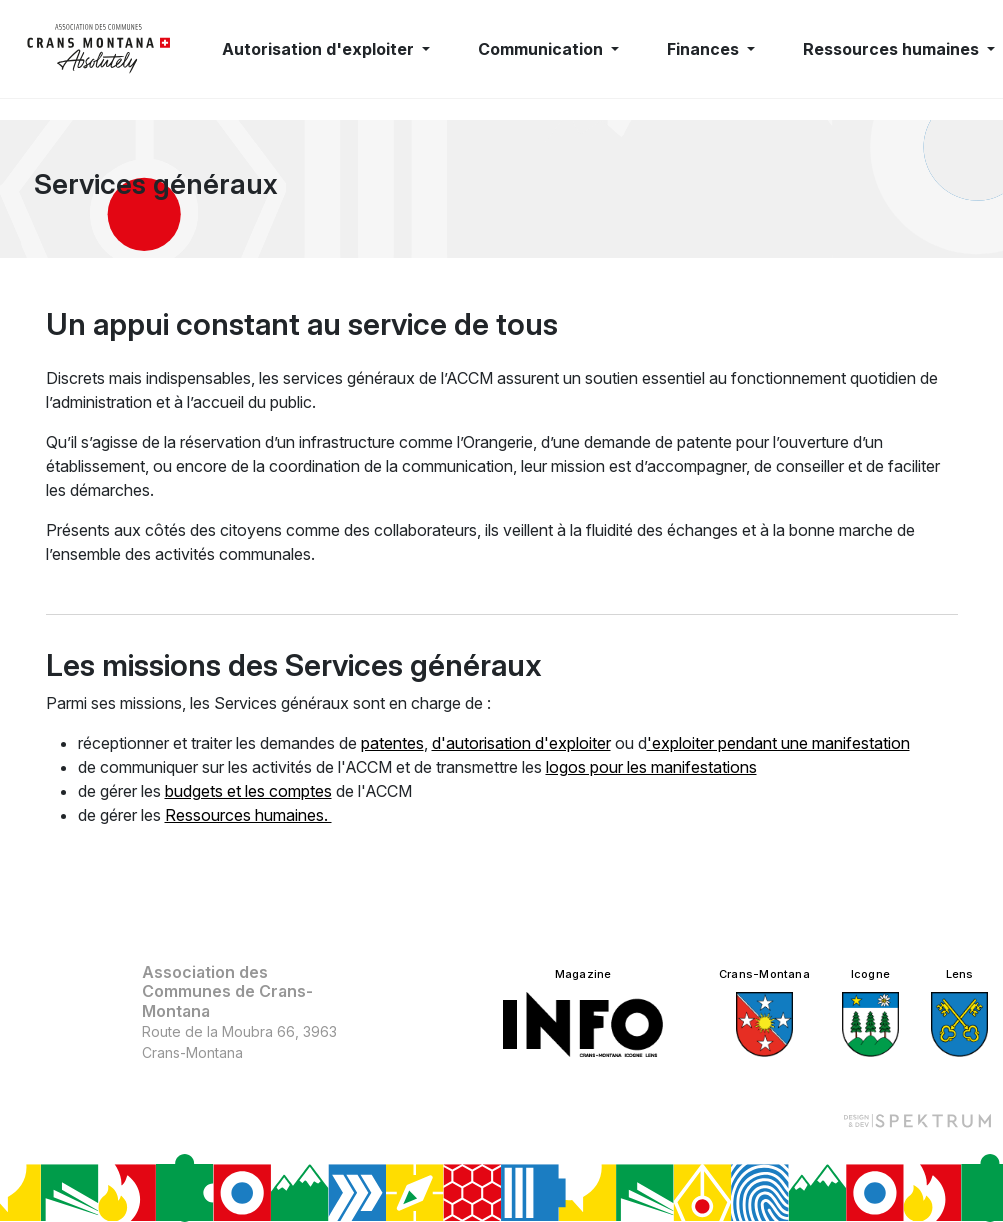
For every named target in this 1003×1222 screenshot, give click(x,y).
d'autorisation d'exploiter (521, 743)
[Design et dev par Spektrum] (917, 1120)
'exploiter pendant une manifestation (778, 743)
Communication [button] (542, 49)
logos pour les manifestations (651, 767)
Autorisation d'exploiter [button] (320, 49)
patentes (392, 743)
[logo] (99, 49)
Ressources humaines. (248, 815)
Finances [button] (705, 49)
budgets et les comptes (248, 791)
